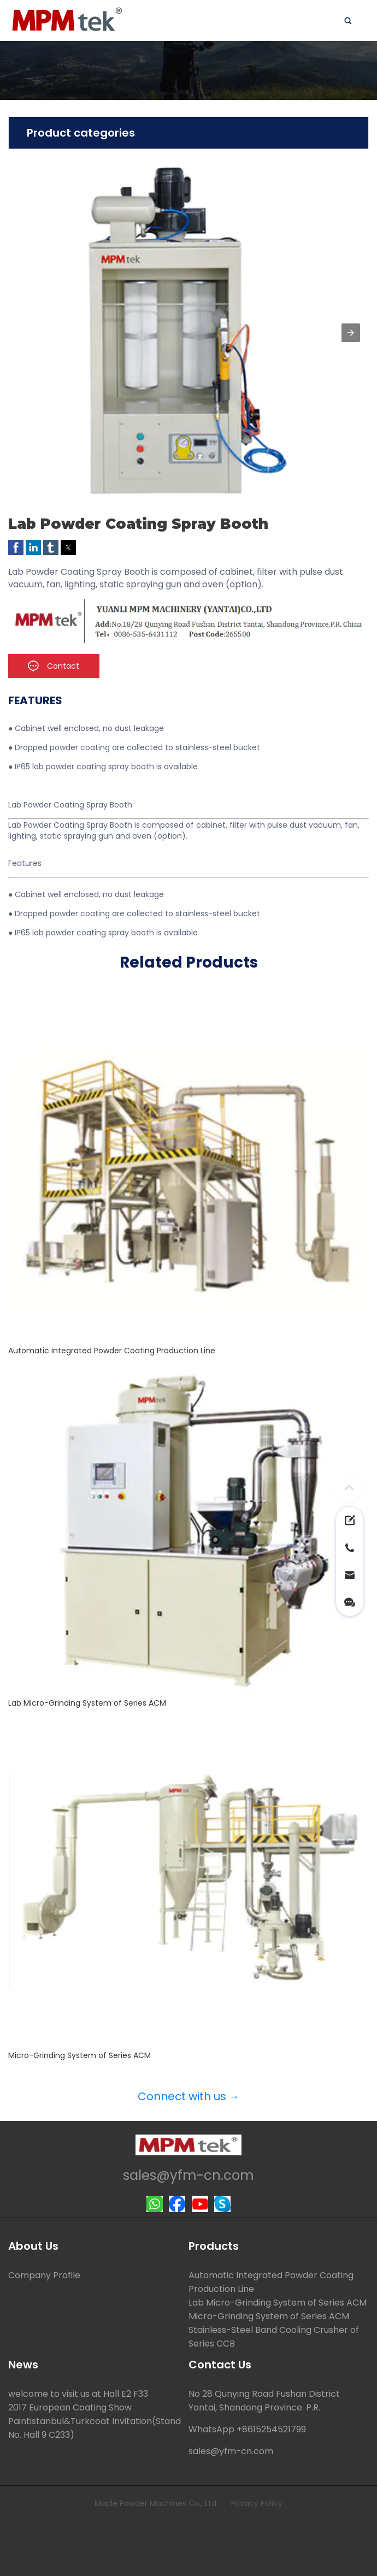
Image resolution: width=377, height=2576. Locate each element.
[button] (350, 332)
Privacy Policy (256, 2503)
